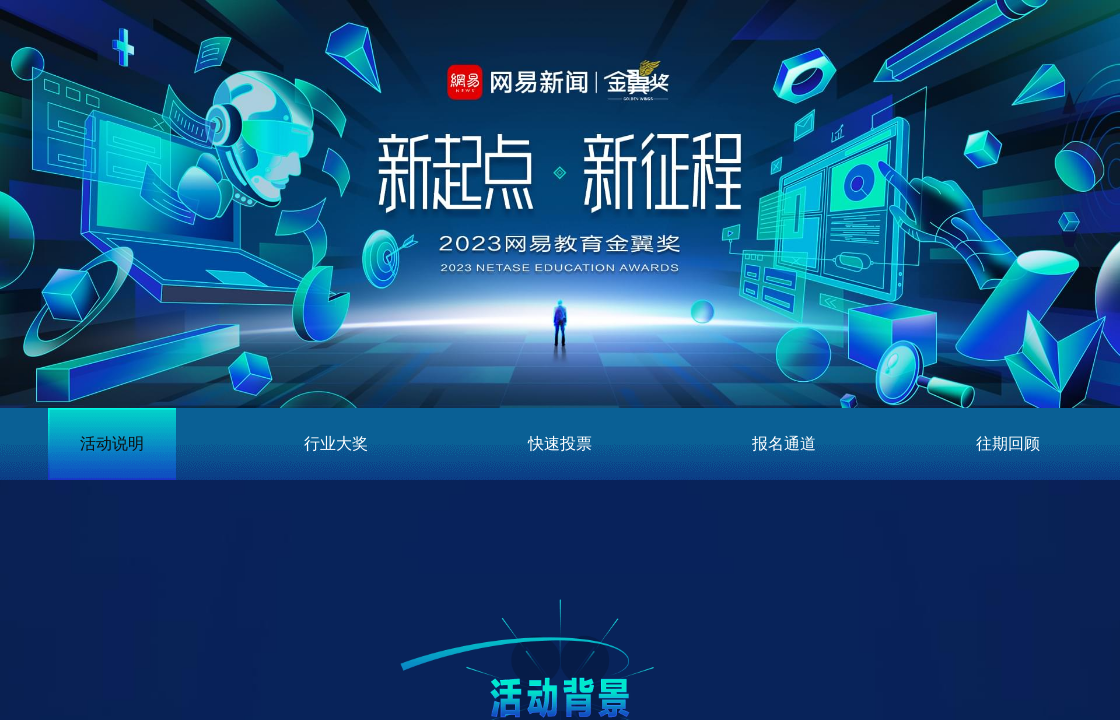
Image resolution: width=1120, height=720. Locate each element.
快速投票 (560, 443)
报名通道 (784, 443)
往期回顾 (1008, 443)
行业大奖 (336, 443)
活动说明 (112, 443)
